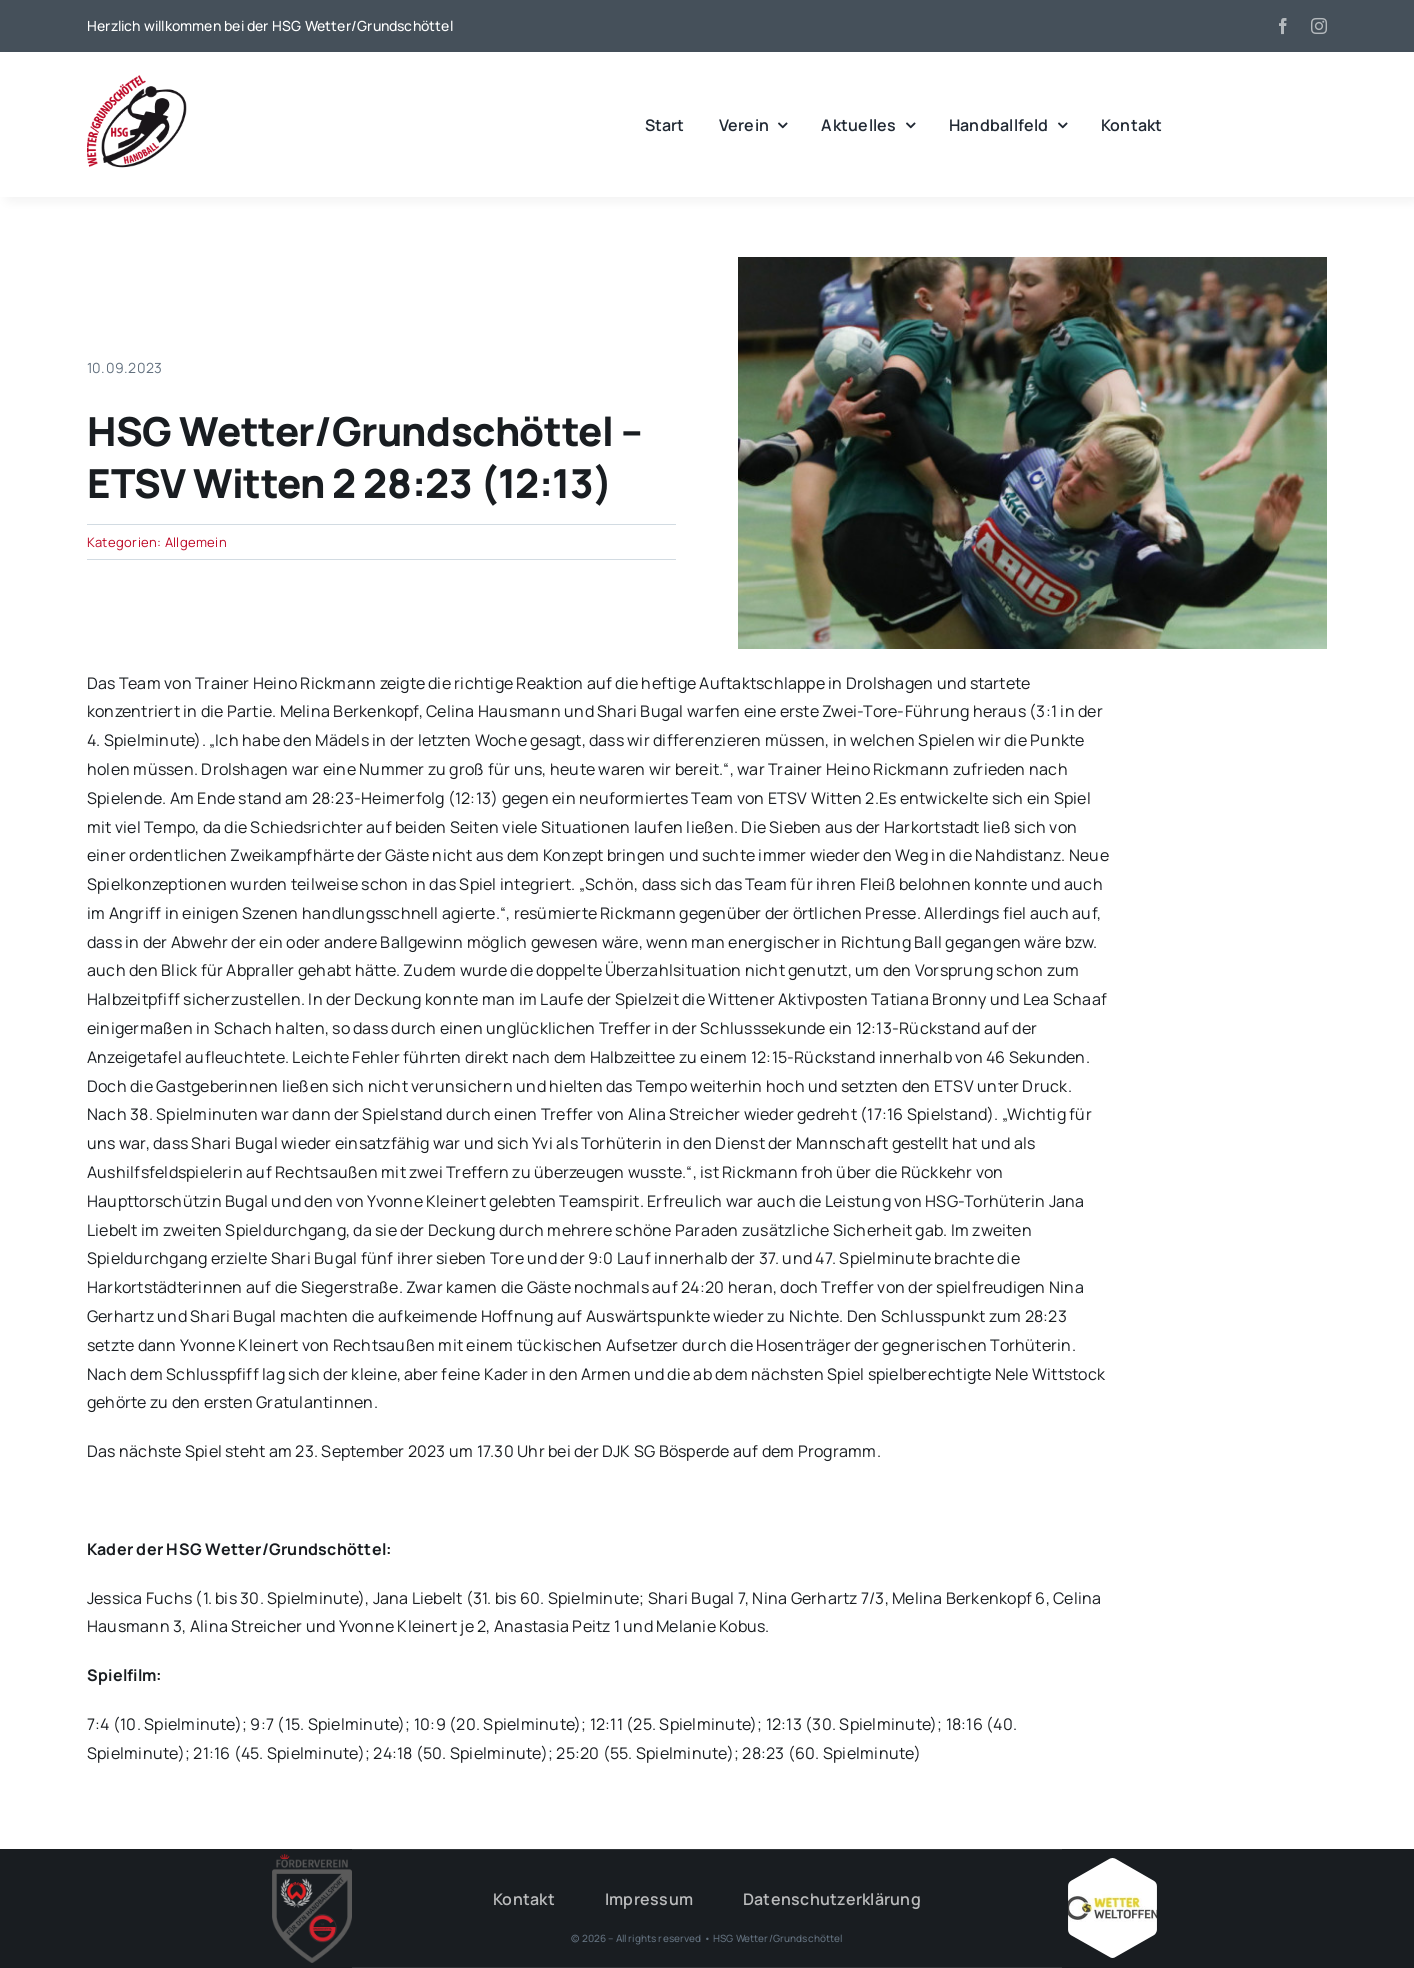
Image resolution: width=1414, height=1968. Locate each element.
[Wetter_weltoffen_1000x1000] (1112, 1866)
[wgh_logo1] (137, 80)
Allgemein (196, 542)
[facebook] (1283, 26)
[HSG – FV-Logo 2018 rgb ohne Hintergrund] (312, 1862)
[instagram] (1319, 26)
